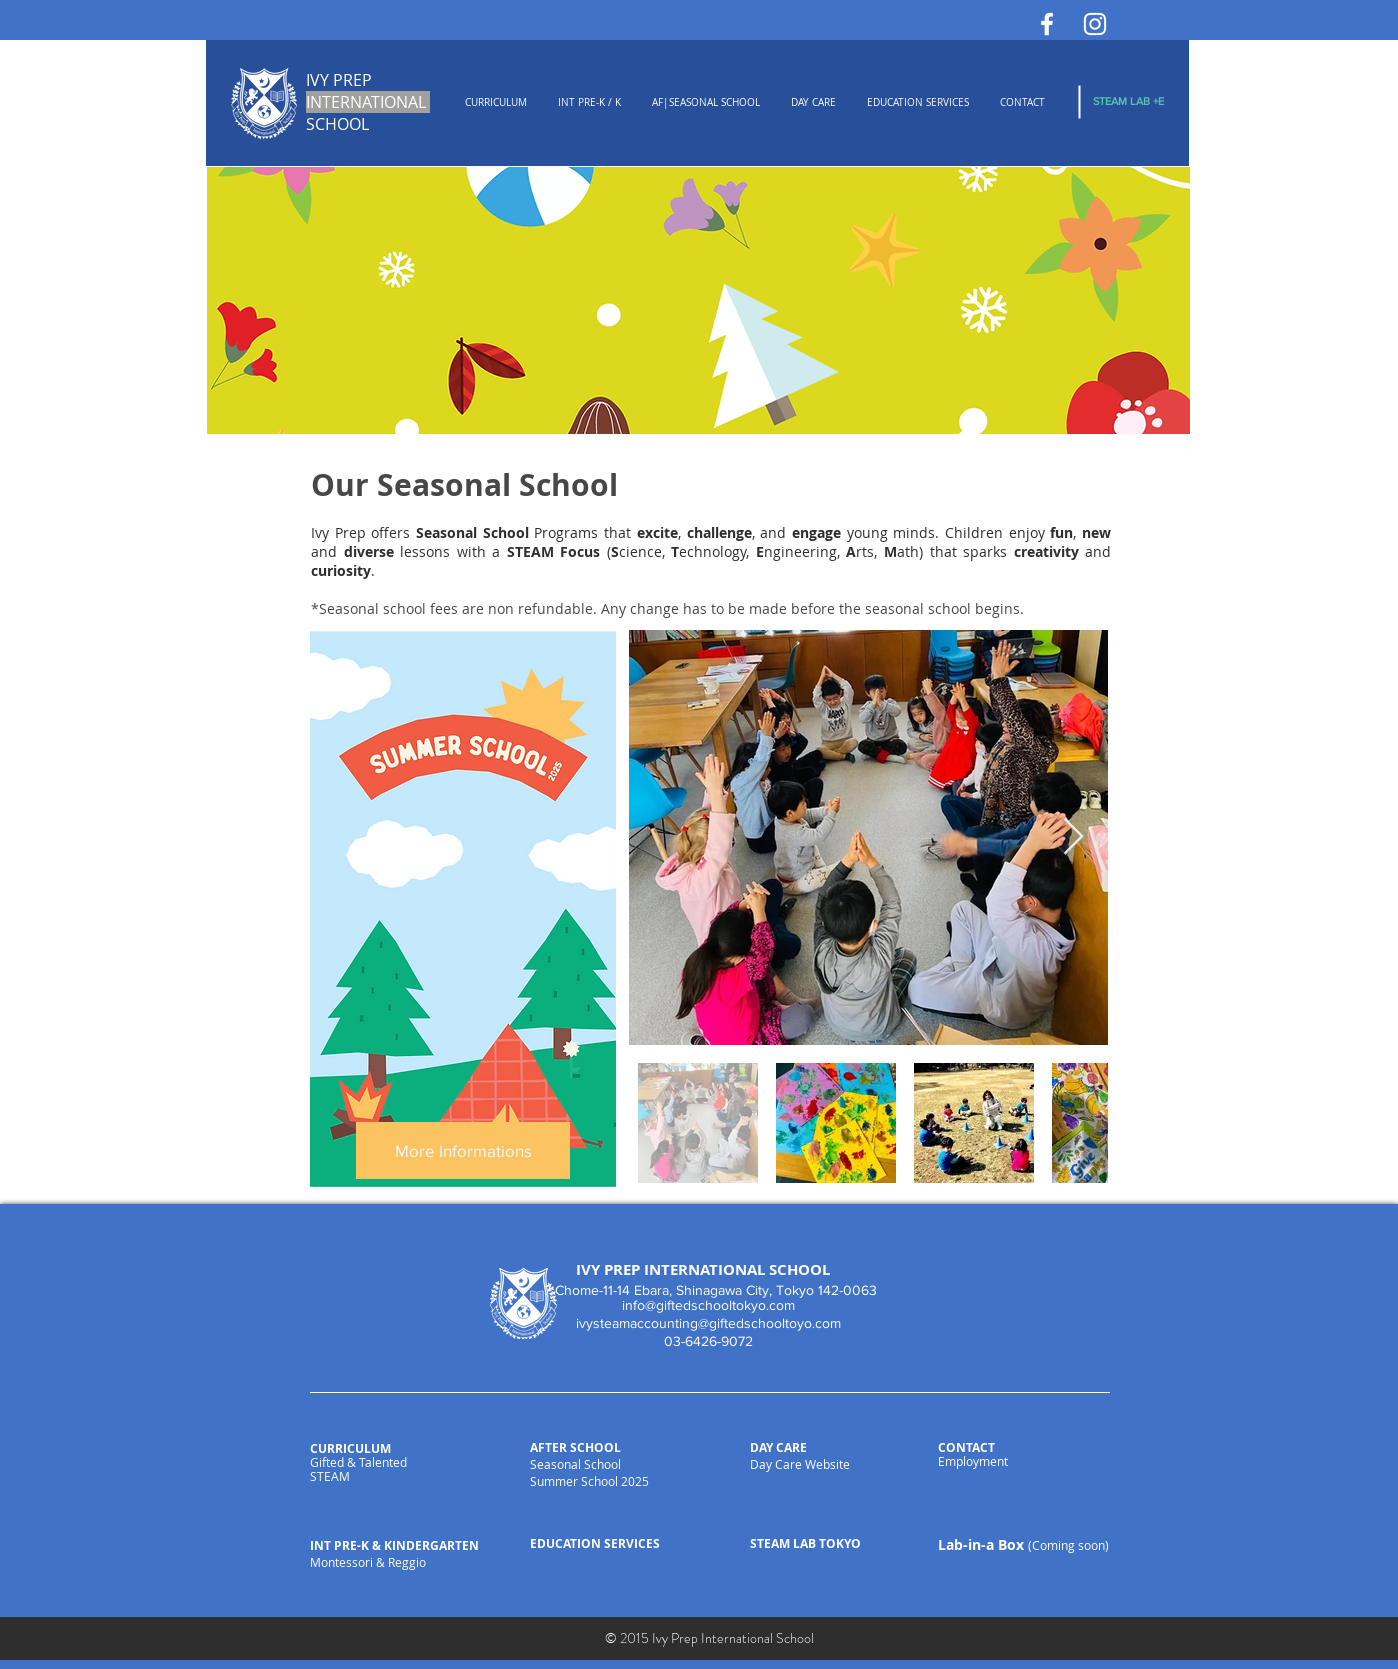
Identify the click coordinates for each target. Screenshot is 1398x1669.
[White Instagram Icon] (1095, 24)
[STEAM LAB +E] (1128, 101)
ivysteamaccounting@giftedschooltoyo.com (708, 1323)
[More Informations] (463, 1150)
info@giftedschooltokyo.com (708, 1305)
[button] (495, 103)
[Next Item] (1073, 837)
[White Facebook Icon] (1047, 24)
